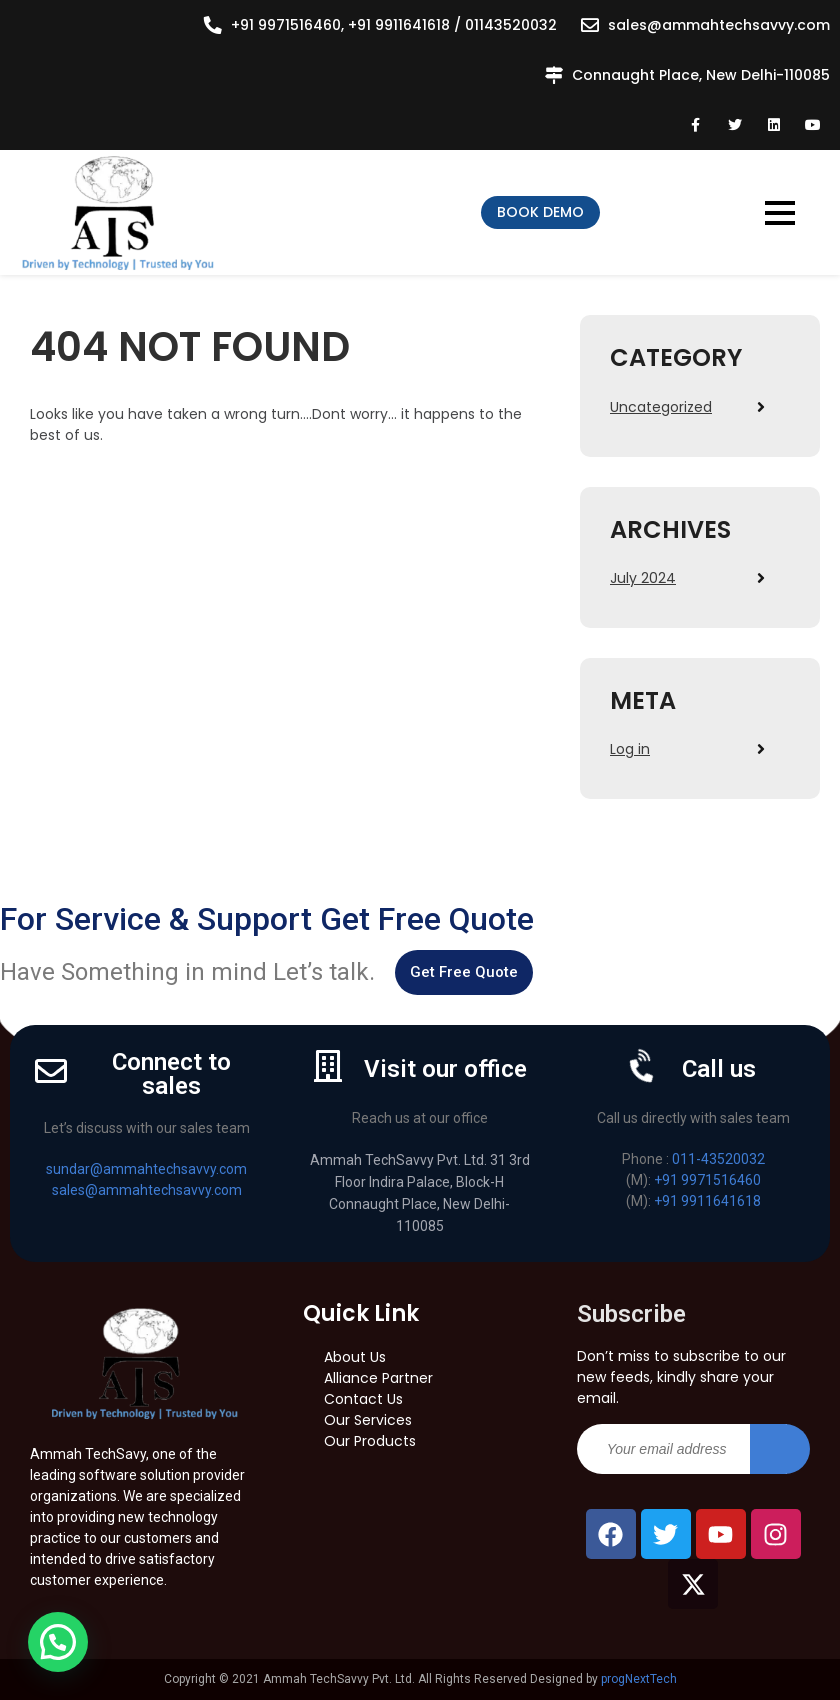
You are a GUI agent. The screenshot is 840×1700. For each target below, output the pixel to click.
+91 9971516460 (707, 1180)
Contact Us (363, 1399)
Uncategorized (661, 407)
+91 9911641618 (707, 1201)
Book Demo (540, 212)
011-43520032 (718, 1159)
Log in (630, 749)
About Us (355, 1357)
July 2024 (643, 578)
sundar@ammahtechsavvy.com (146, 1169)
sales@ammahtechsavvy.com (719, 25)
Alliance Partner (378, 1378)
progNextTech (639, 1679)
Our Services (368, 1420)
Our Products (370, 1441)
